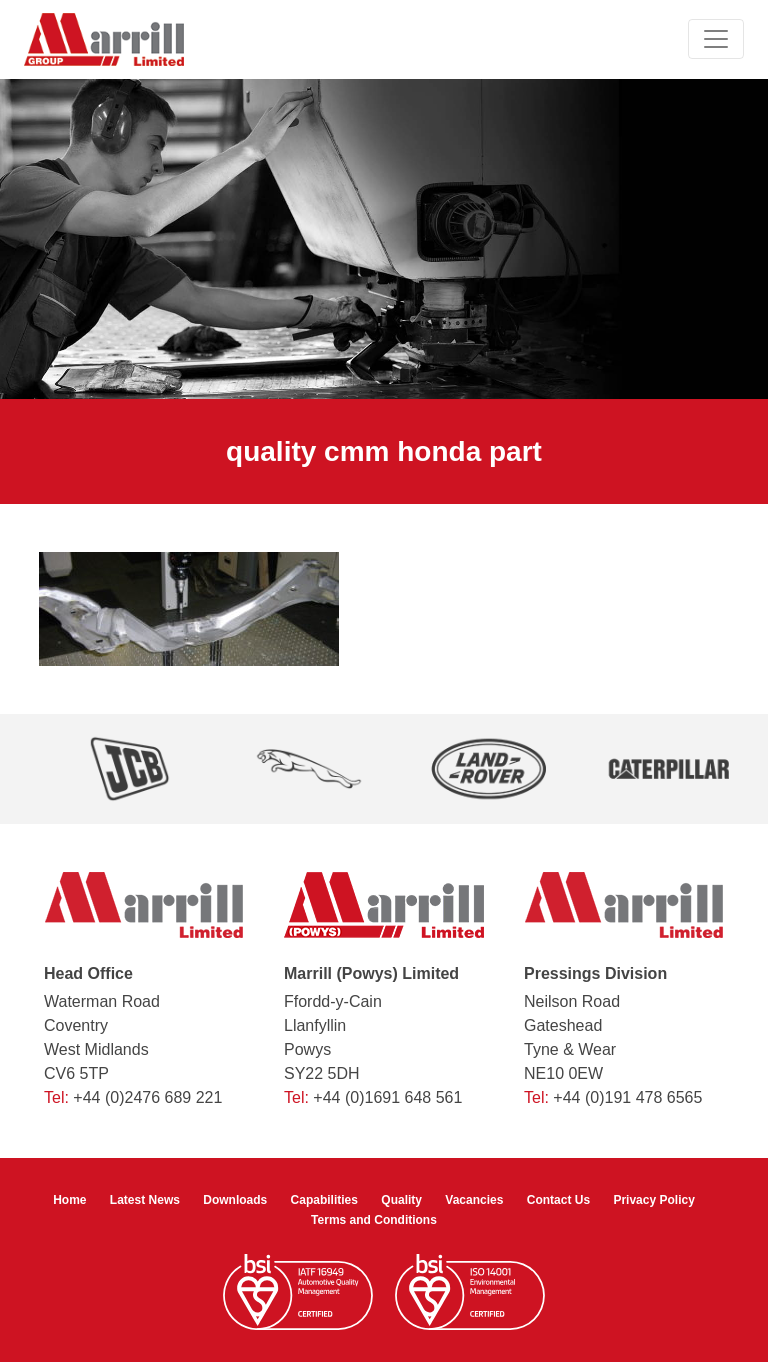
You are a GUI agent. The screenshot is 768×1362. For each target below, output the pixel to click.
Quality (401, 1200)
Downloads (235, 1200)
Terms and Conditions (374, 1220)
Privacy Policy (653, 1200)
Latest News (145, 1200)
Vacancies (474, 1200)
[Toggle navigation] (716, 39)
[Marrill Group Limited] (104, 39)
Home (69, 1200)
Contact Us (558, 1200)
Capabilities (324, 1200)
